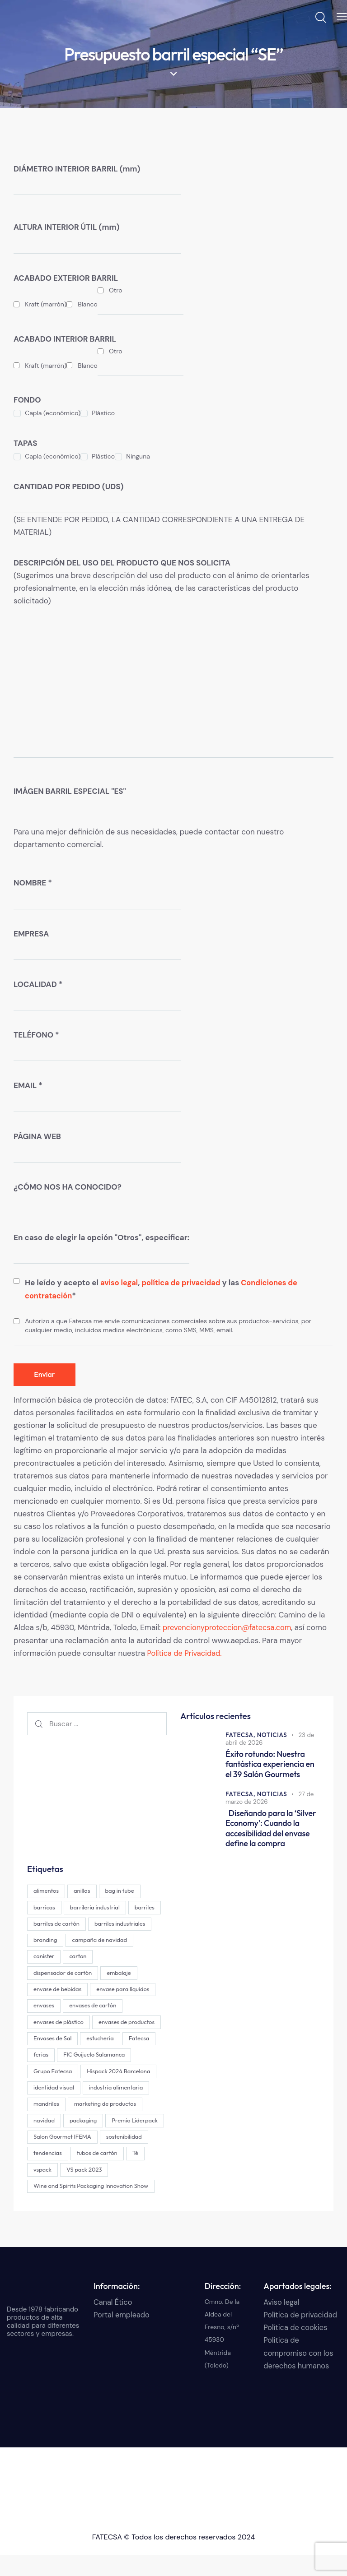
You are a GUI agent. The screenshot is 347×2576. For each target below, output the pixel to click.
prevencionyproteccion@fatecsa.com (229, 1628)
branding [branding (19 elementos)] (113, 1939)
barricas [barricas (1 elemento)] (45, 1906)
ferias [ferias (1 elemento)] (123, 2056)
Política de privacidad (301, 2336)
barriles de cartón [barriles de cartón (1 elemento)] (94, 1923)
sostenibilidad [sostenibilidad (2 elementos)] (127, 2156)
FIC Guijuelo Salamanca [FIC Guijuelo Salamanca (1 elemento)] (65, 2073)
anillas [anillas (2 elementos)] (84, 1889)
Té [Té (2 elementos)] (140, 2173)
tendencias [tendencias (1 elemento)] (48, 2173)
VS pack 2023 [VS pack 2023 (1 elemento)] (87, 2190)
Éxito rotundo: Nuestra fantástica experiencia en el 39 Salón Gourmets (271, 1763)
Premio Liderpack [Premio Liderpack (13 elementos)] (101, 2140)
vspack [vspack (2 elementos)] (43, 2190)
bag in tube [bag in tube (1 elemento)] (124, 1889)
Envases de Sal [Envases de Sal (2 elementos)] (126, 2039)
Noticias (274, 1734)
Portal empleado (123, 2336)
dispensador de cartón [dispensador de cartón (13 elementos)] (97, 1973)
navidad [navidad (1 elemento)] (123, 2123)
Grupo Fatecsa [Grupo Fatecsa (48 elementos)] (132, 2073)
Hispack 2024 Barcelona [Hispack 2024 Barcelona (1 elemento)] (66, 2090)
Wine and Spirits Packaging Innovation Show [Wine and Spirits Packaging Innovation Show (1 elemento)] (91, 2206)
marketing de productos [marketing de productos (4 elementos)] (65, 2123)
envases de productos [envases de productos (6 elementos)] (62, 2039)
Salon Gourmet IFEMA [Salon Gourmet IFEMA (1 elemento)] (63, 2156)
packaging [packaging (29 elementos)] (47, 2140)
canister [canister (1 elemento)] (116, 1956)
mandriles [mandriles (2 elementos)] (118, 2106)
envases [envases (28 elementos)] (114, 2006)
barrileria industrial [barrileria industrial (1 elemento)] (97, 1906)
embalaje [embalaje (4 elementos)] (46, 1989)
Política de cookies (296, 2349)
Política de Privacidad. (186, 1653)
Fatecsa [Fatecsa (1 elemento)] (88, 2056)
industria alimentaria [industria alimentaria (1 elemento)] (61, 2106)
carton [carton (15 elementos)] (43, 1973)
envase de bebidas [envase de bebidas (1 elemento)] (99, 1989)
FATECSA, (241, 1734)
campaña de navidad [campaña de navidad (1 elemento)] (61, 1956)
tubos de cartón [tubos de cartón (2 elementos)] (100, 2173)
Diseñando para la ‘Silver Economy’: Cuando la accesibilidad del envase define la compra (268, 1827)
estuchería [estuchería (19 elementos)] (47, 2056)
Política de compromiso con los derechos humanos (299, 2374)
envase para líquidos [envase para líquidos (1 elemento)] (60, 2006)
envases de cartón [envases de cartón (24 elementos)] (57, 2023)
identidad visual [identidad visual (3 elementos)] (134, 2090)
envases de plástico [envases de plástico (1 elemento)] (123, 2023)
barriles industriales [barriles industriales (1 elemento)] (59, 1939)
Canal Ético (114, 2323)
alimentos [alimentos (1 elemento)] (47, 1889)
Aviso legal (282, 2323)
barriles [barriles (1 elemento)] (44, 1923)
